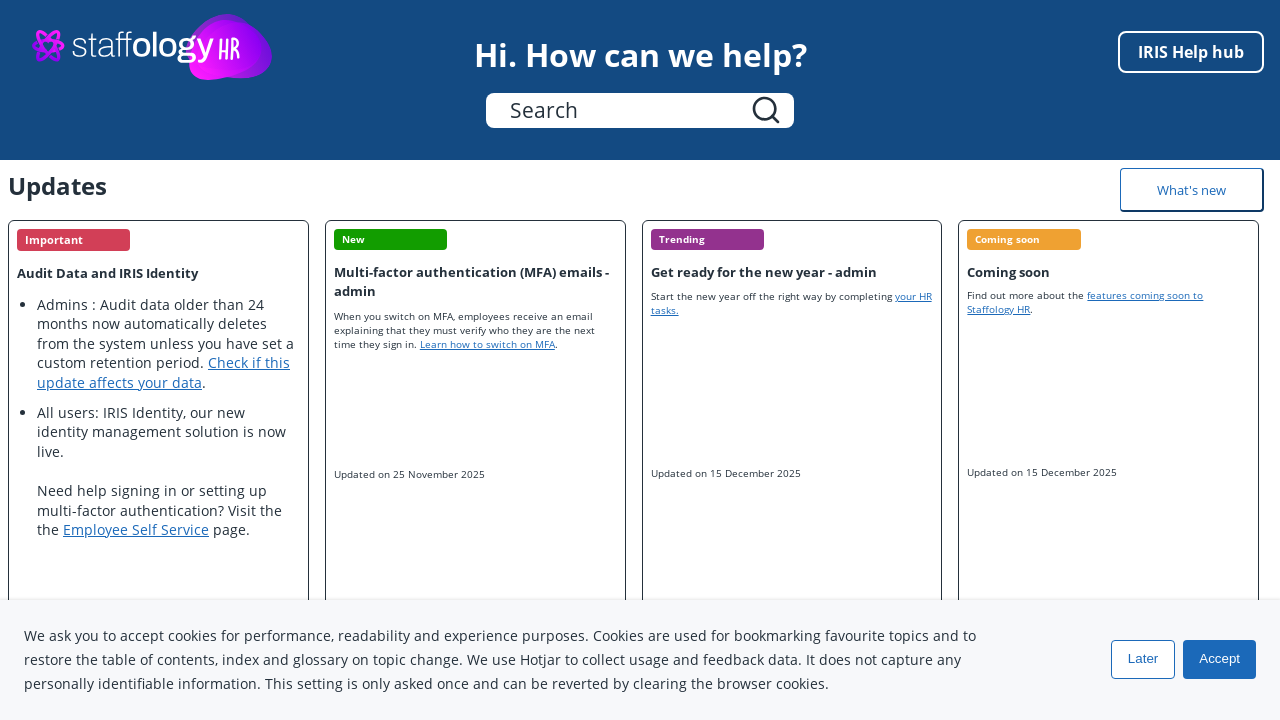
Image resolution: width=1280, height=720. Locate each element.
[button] (766, 110)
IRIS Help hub (1191, 52)
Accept (1219, 659)
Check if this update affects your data (163, 372)
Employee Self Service (136, 529)
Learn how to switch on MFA (487, 344)
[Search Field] (640, 110)
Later (1143, 659)
